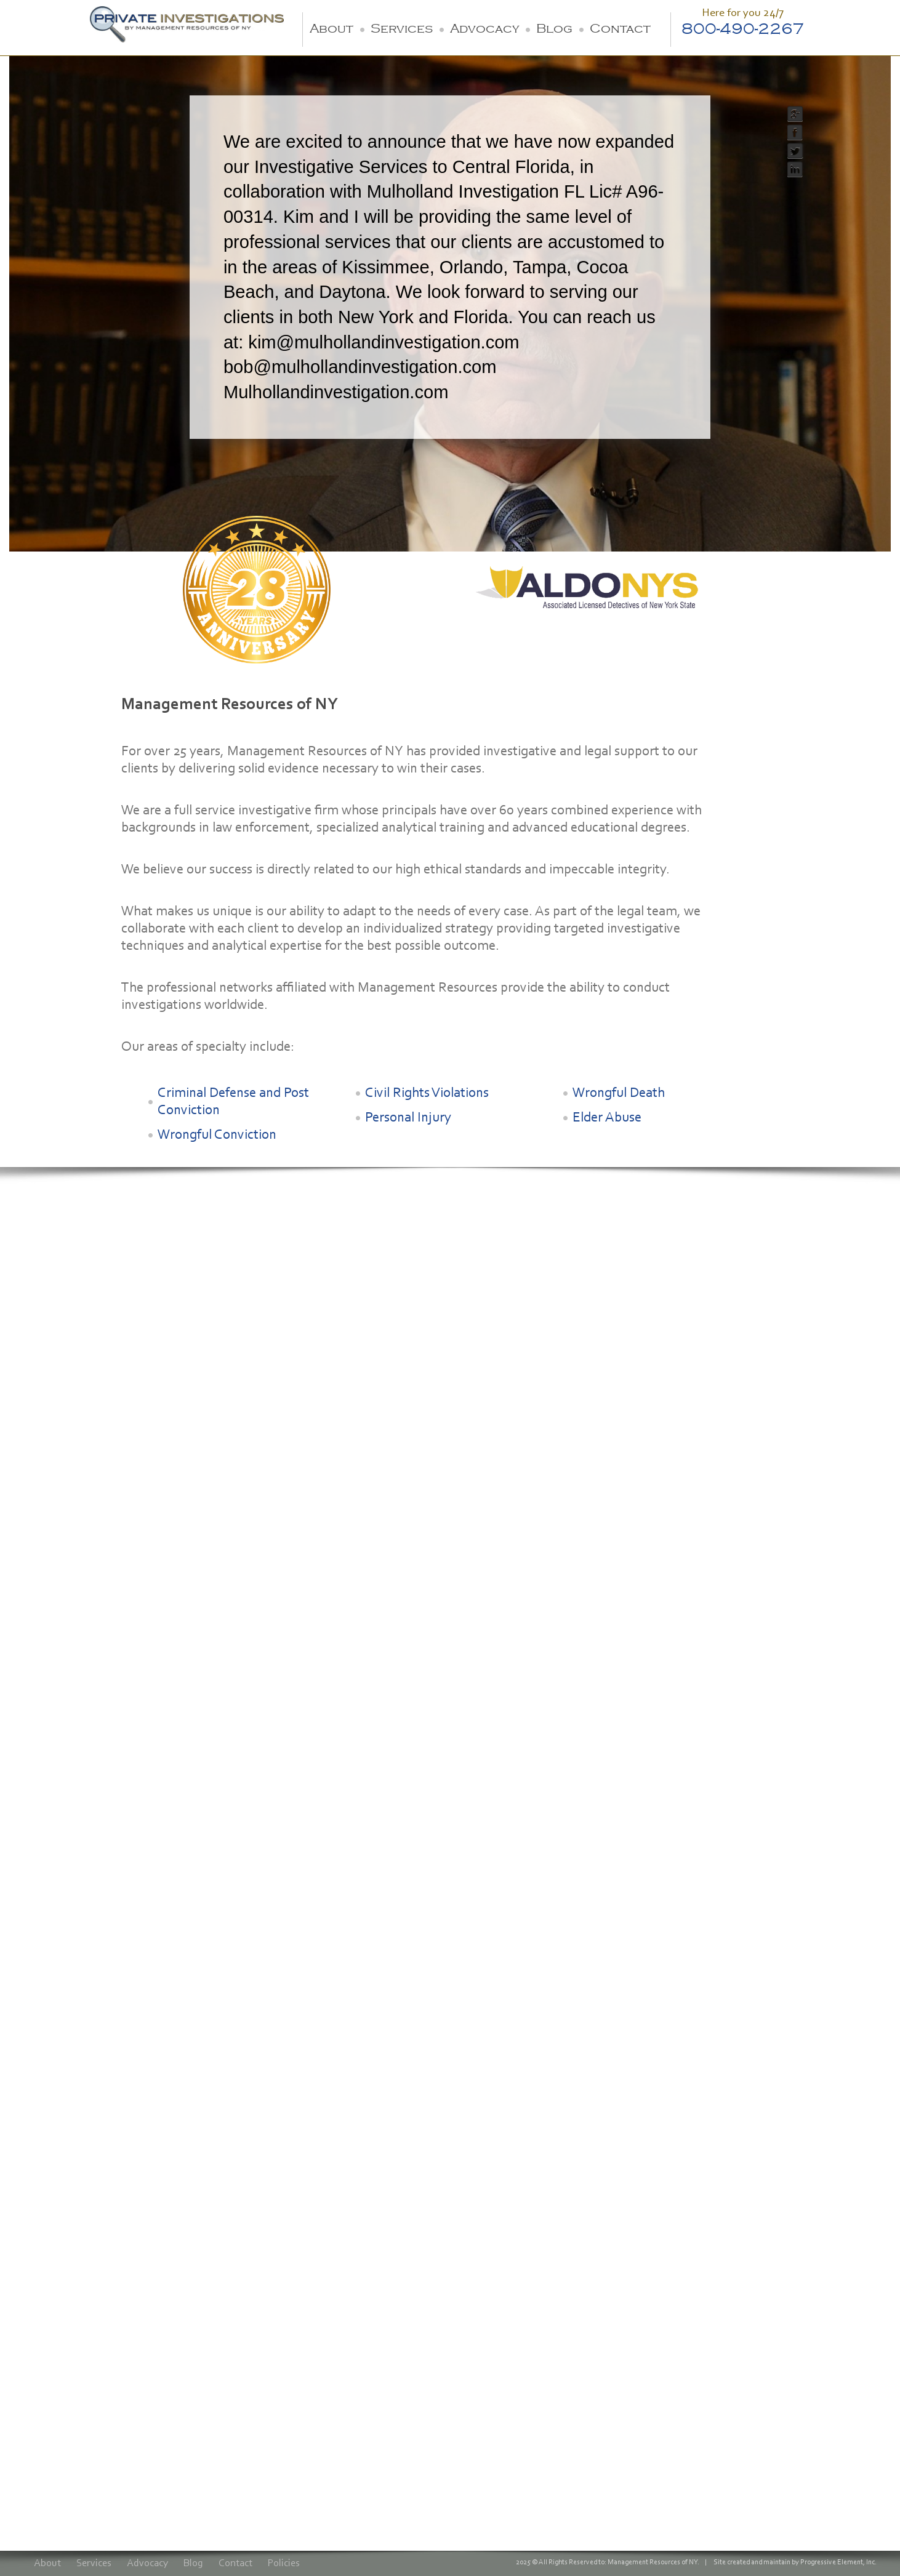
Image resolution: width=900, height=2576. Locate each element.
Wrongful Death (619, 1093)
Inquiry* (55, 2338)
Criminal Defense (61, 1729)
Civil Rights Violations (427, 1093)
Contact (620, 29)
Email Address (71, 2301)
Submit (79, 2485)
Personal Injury (408, 1118)
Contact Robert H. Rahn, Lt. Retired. (92, 1460)
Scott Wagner (334, 1389)
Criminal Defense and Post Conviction (233, 1102)
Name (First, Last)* (83, 2227)
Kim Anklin (195, 1389)
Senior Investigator (348, 1408)
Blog (554, 29)
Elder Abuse (607, 1118)
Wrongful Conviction (217, 1135)
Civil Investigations (63, 1713)
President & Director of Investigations (86, 1425)
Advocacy (484, 29)
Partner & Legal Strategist (207, 1414)
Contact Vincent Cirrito (489, 1462)
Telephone (61, 2264)
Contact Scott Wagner (357, 1462)
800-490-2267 (743, 29)
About (331, 29)
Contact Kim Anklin (221, 1469)
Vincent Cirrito (469, 1389)
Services (402, 29)
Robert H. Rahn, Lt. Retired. (83, 1395)
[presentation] (128, 2441)
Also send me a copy (95, 2403)
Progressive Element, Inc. (838, 2562)
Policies (284, 2563)
